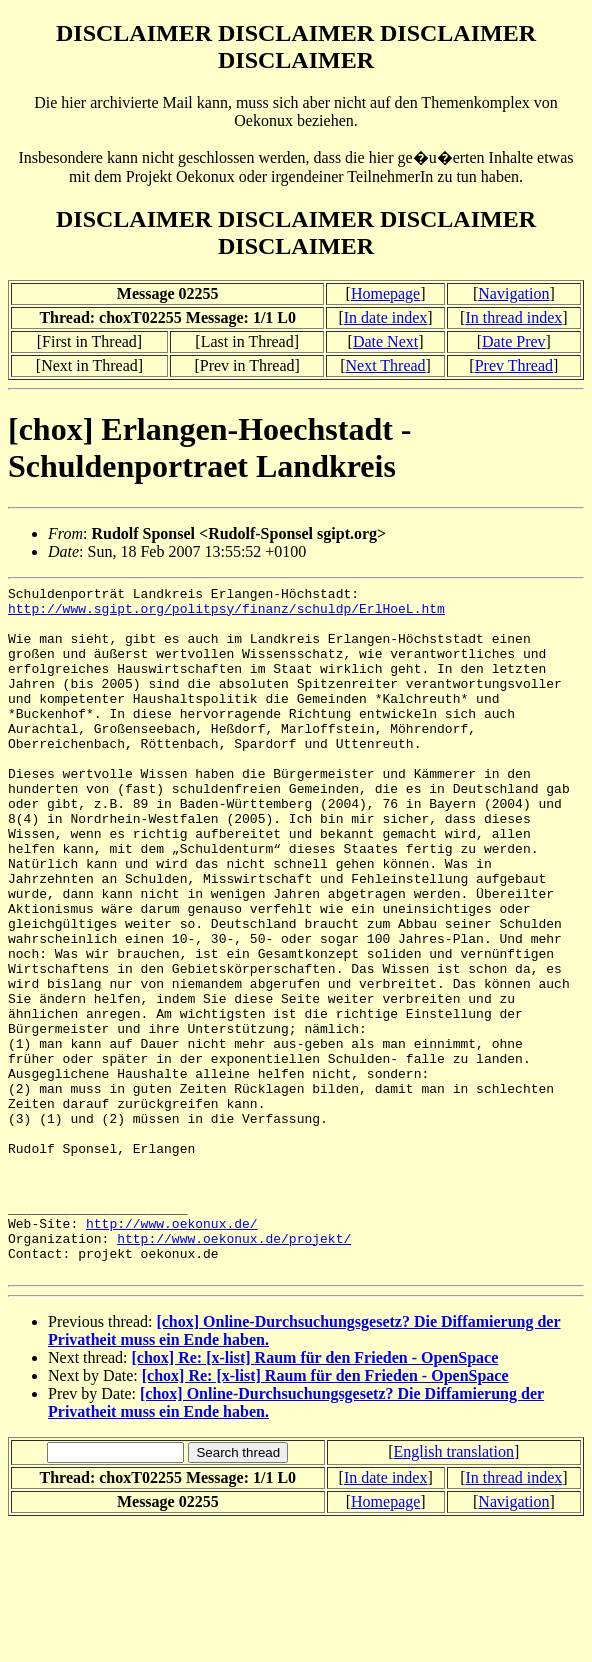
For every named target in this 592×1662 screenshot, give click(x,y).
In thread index (513, 317)
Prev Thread (514, 365)
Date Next (385, 341)
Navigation (513, 293)
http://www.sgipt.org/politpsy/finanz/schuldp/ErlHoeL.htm (226, 614)
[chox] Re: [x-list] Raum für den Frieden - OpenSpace (315, 1495)
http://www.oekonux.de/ (172, 1352)
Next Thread (385, 365)
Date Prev (514, 341)
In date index (386, 317)
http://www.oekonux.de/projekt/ (234, 1370)
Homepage (385, 293)
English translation (454, 1589)
